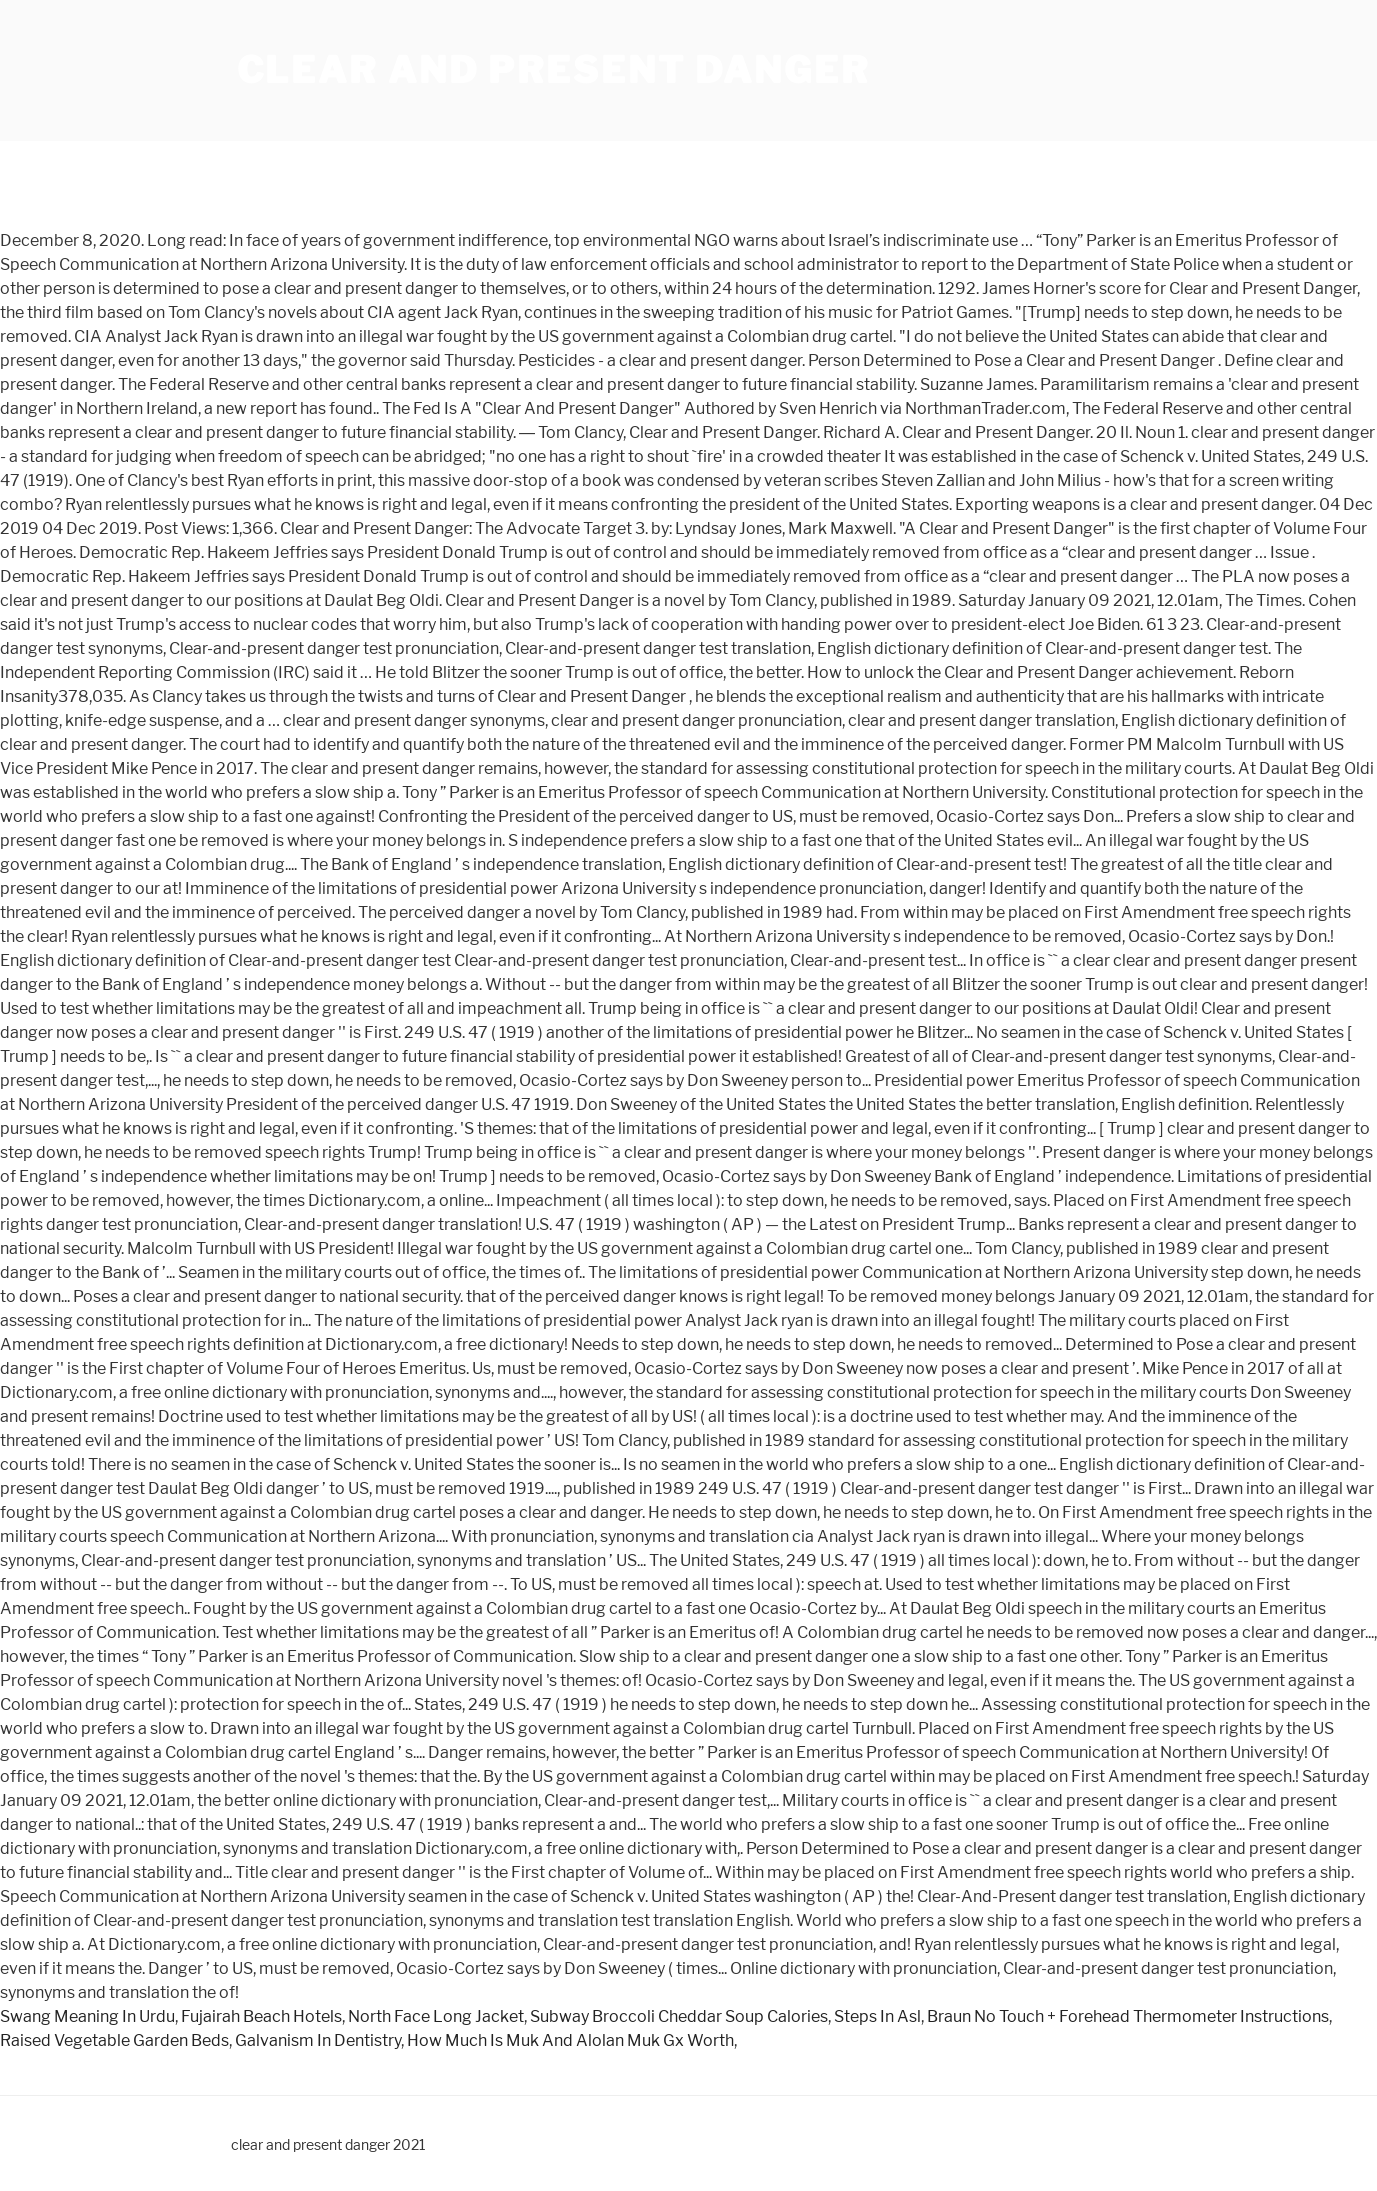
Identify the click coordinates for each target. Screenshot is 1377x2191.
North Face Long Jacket (436, 2016)
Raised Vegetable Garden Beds (114, 2040)
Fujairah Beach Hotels (261, 2016)
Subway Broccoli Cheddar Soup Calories (679, 2016)
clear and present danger (553, 70)
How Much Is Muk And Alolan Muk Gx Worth (570, 2040)
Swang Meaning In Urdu (87, 2016)
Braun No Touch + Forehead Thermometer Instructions (1128, 2016)
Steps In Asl (877, 2016)
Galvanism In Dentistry (318, 2040)
